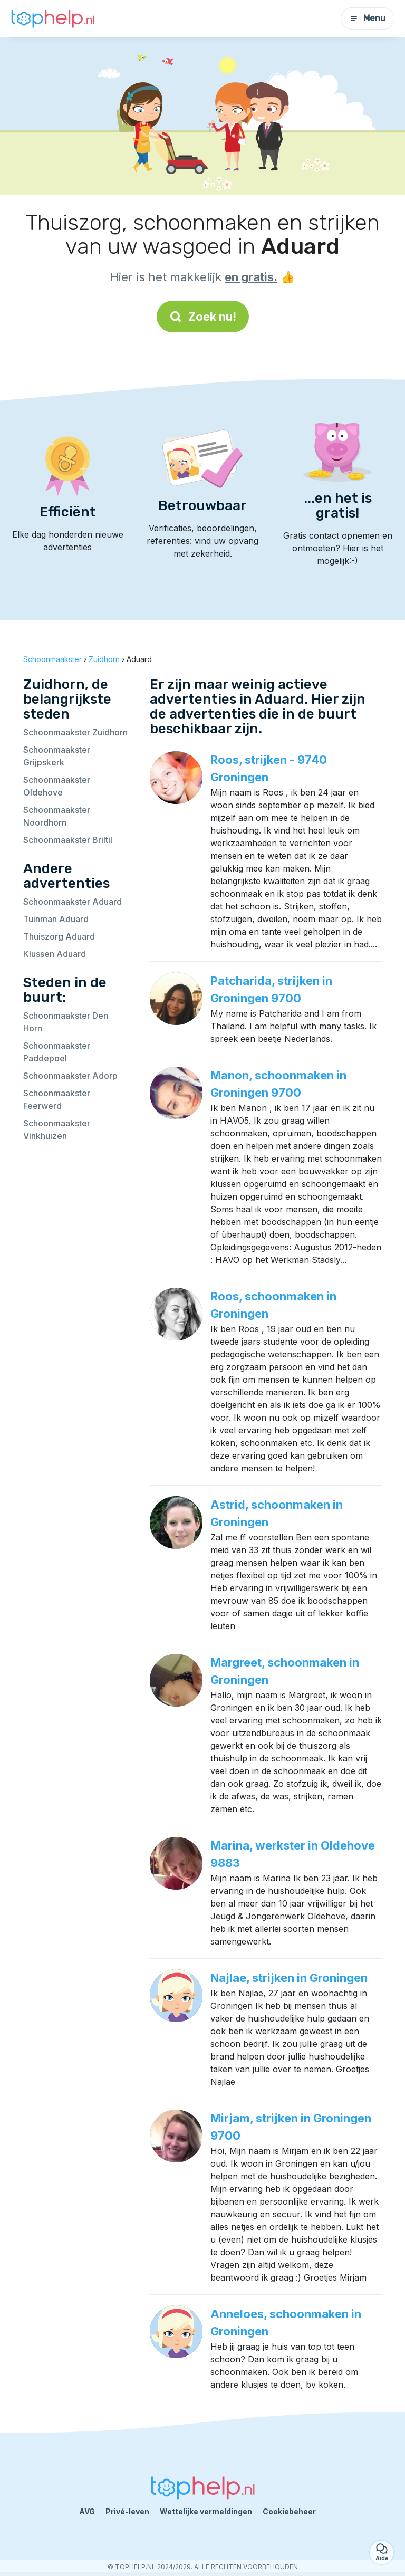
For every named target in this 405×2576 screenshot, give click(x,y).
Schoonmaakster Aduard (72, 901)
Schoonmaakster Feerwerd (56, 1099)
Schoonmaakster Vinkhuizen (56, 1129)
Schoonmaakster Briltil (67, 840)
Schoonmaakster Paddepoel (56, 1052)
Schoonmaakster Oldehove (56, 786)
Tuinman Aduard (56, 919)
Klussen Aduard (54, 954)
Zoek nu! (202, 316)
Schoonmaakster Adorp (70, 1075)
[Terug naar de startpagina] (53, 18)
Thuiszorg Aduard (59, 936)
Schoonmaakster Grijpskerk (56, 756)
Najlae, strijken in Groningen (289, 1978)
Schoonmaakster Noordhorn (56, 816)
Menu (367, 18)
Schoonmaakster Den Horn (65, 1021)
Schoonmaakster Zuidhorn (75, 732)
